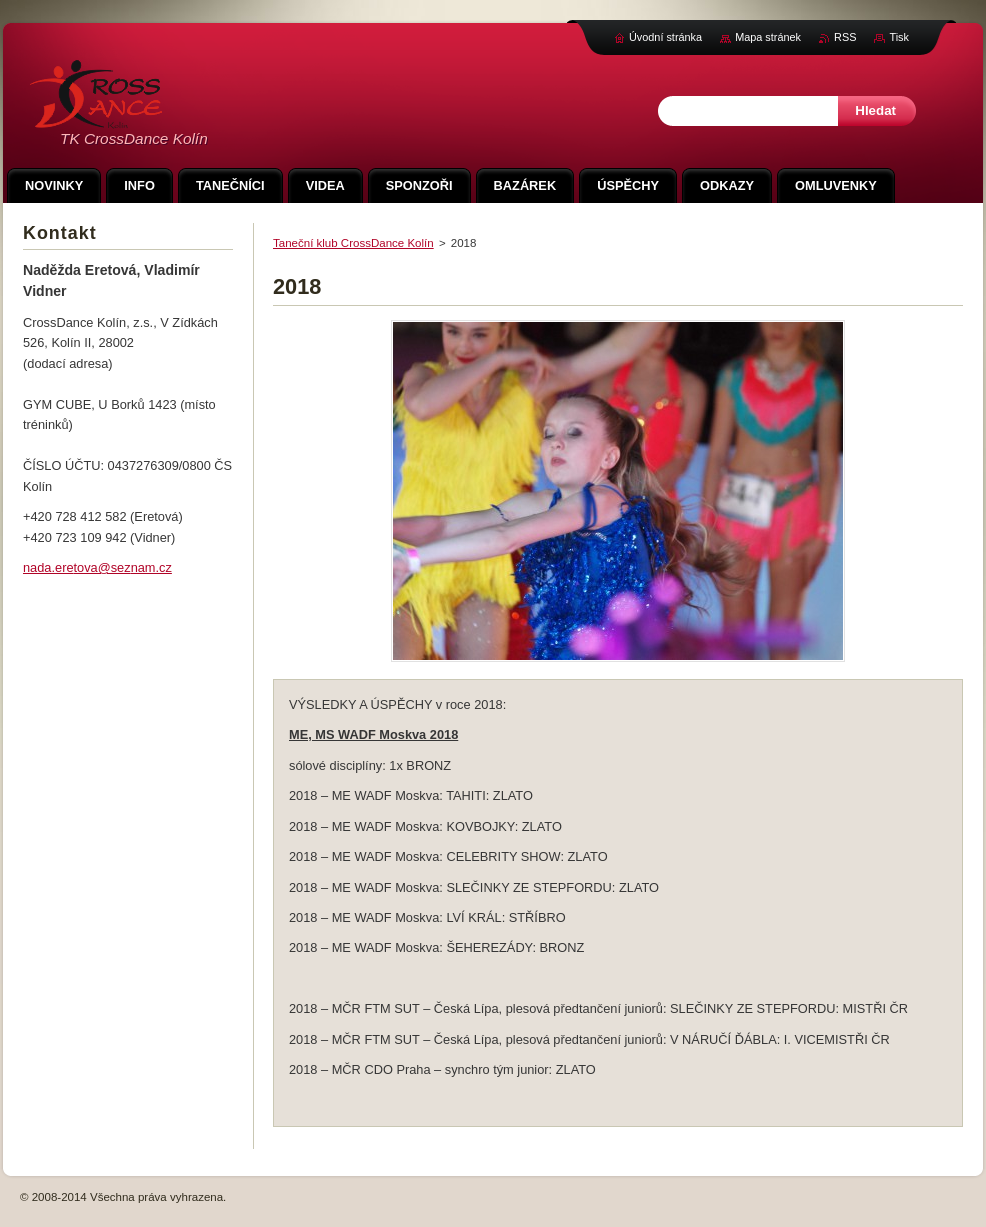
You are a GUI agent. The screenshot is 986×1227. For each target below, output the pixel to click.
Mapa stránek (768, 37)
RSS (845, 37)
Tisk (899, 37)
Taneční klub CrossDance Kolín (353, 243)
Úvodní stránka (665, 37)
